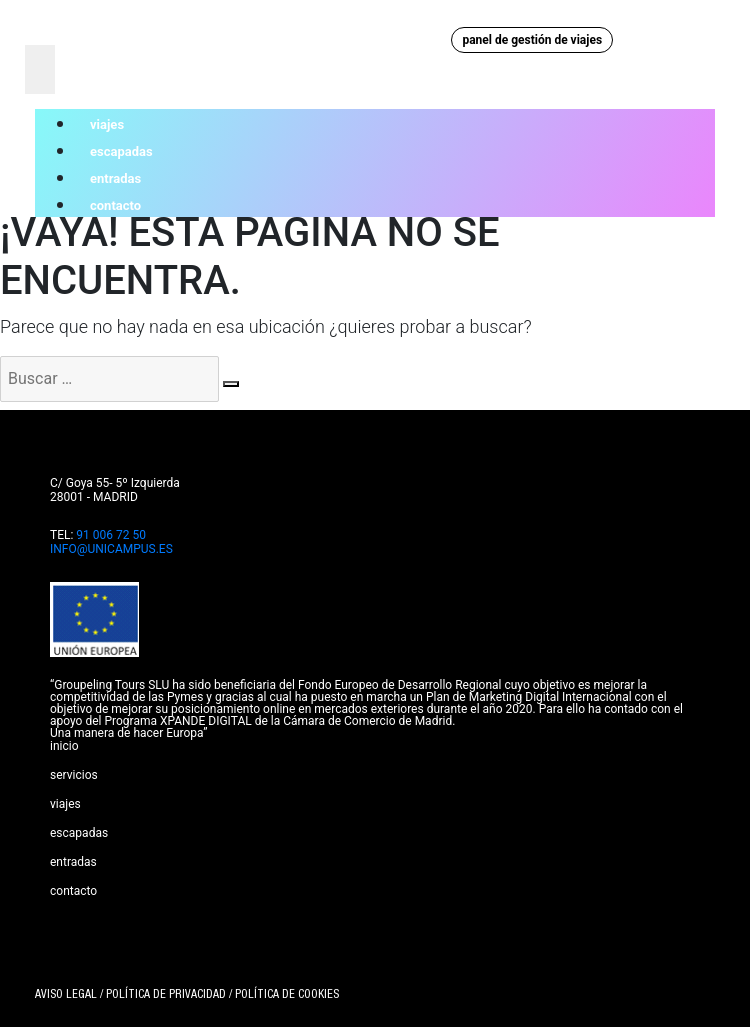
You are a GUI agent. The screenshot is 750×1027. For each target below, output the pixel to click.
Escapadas (121, 151)
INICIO (64, 746)
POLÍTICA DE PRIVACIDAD (166, 995)
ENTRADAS (73, 862)
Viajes (107, 124)
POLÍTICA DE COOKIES (287, 995)
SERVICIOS (74, 775)
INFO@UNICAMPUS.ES (111, 549)
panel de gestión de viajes (532, 40)
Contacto (115, 205)
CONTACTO (73, 891)
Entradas (115, 178)
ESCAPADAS (79, 833)
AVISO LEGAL (66, 995)
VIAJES (65, 804)
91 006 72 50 (111, 535)
